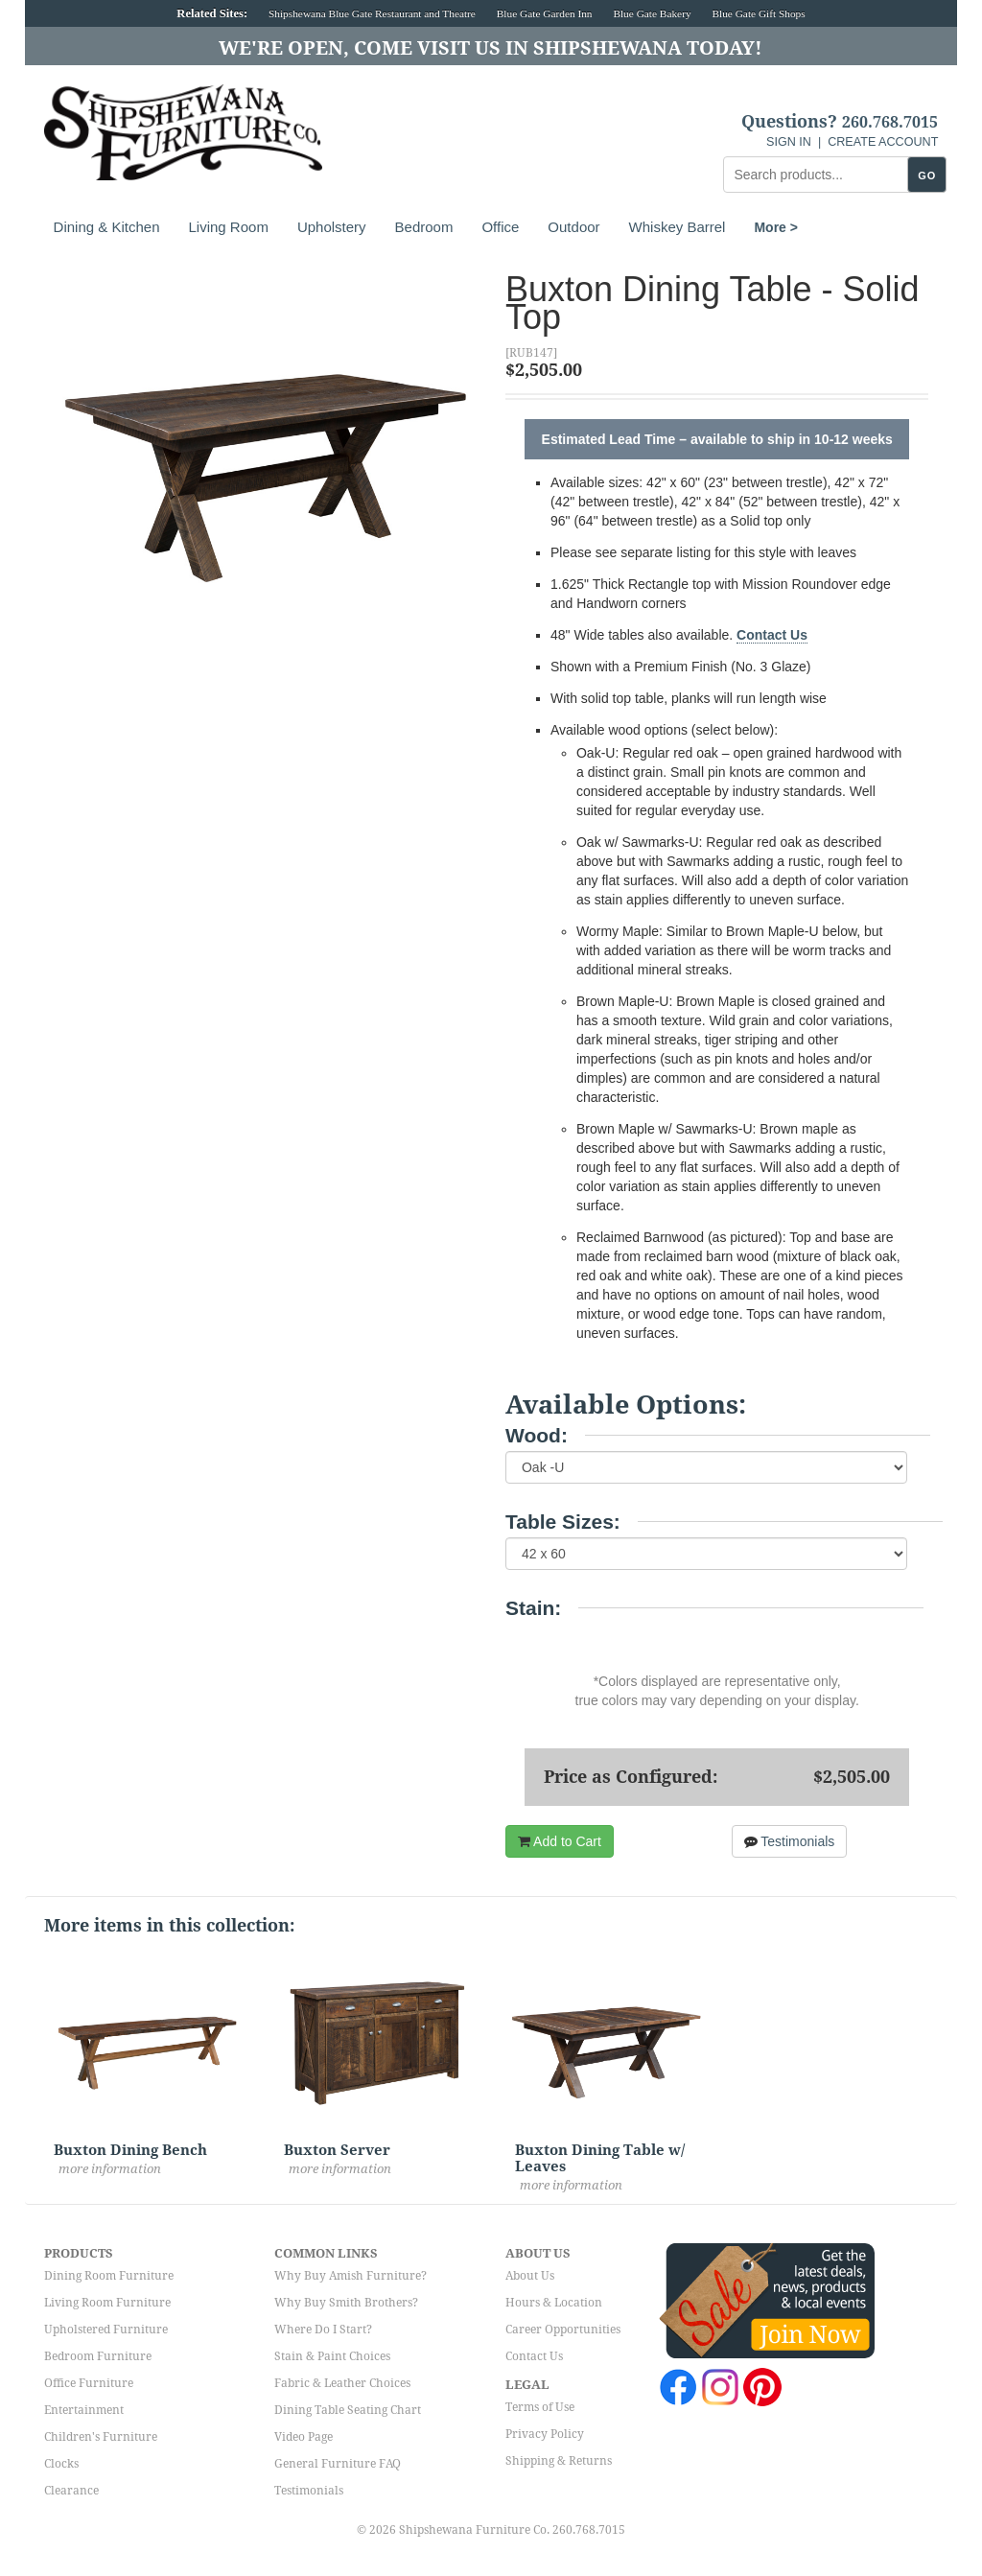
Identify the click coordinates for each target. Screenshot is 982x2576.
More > (776, 227)
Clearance (71, 2490)
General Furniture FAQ (337, 2464)
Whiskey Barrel (677, 227)
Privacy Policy (544, 2434)
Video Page (303, 2437)
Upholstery (331, 227)
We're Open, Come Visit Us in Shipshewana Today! (490, 47)
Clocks (61, 2464)
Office (500, 227)
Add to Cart (559, 1841)
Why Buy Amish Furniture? (350, 2276)
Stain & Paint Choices (332, 2356)
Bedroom (424, 227)
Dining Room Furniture (109, 2276)
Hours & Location (553, 2302)
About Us (529, 2276)
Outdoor (573, 227)
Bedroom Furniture (98, 2356)
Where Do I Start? (323, 2329)
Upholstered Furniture (106, 2329)
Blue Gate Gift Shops (758, 13)
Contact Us (771, 635)
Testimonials (789, 1841)
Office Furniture (88, 2383)
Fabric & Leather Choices (342, 2383)
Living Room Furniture (107, 2302)
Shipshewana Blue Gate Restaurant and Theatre (372, 13)
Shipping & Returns (558, 2461)
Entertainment (84, 2410)
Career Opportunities (562, 2329)
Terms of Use (539, 2407)
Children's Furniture (100, 2437)
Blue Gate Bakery (651, 13)
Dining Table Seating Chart (347, 2410)
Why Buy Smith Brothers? (346, 2302)
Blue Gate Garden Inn (545, 13)
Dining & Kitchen (107, 227)
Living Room (229, 227)
